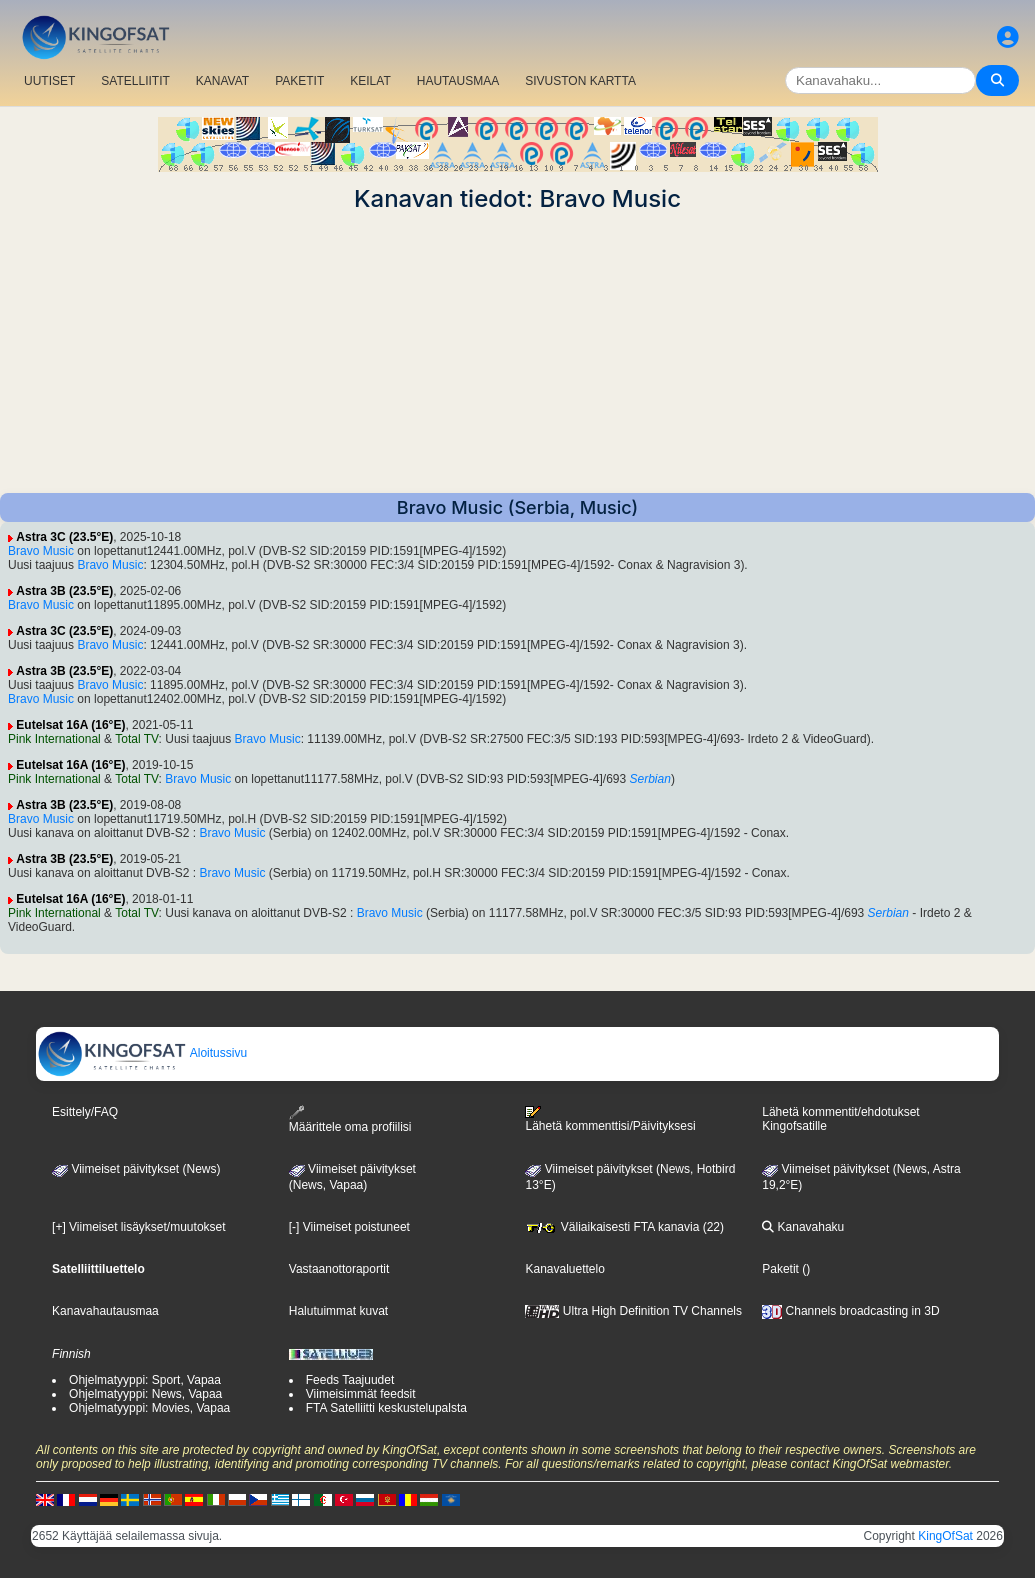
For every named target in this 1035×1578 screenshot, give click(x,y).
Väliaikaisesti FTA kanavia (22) (624, 1227)
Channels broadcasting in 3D (850, 1311)
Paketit (780, 1269)
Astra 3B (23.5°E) (64, 591)
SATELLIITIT (135, 81)
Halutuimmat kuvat (338, 1311)
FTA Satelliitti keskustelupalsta (386, 1408)
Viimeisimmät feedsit (361, 1394)
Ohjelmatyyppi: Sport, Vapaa (145, 1380)
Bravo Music (41, 551)
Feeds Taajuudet (350, 1380)
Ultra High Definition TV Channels (633, 1311)
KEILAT (370, 81)
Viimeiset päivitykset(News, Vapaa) (352, 1177)
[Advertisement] (517, 353)
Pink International (54, 739)
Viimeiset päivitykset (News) (136, 1169)
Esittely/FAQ (85, 1112)
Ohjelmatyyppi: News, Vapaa (145, 1394)
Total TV (136, 739)
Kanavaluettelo (564, 1269)
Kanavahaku (803, 1227)
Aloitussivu (142, 1053)
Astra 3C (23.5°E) (64, 537)
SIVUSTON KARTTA (580, 81)
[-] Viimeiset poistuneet (349, 1227)
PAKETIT (299, 81)
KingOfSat (945, 1536)
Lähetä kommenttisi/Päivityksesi (610, 1119)
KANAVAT (222, 81)
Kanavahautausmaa (105, 1311)
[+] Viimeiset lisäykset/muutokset (139, 1227)
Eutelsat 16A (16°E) (70, 725)
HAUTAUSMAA (458, 81)
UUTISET (49, 81)
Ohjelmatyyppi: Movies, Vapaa (149, 1408)
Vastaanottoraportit (339, 1269)
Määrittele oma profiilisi (350, 1119)
